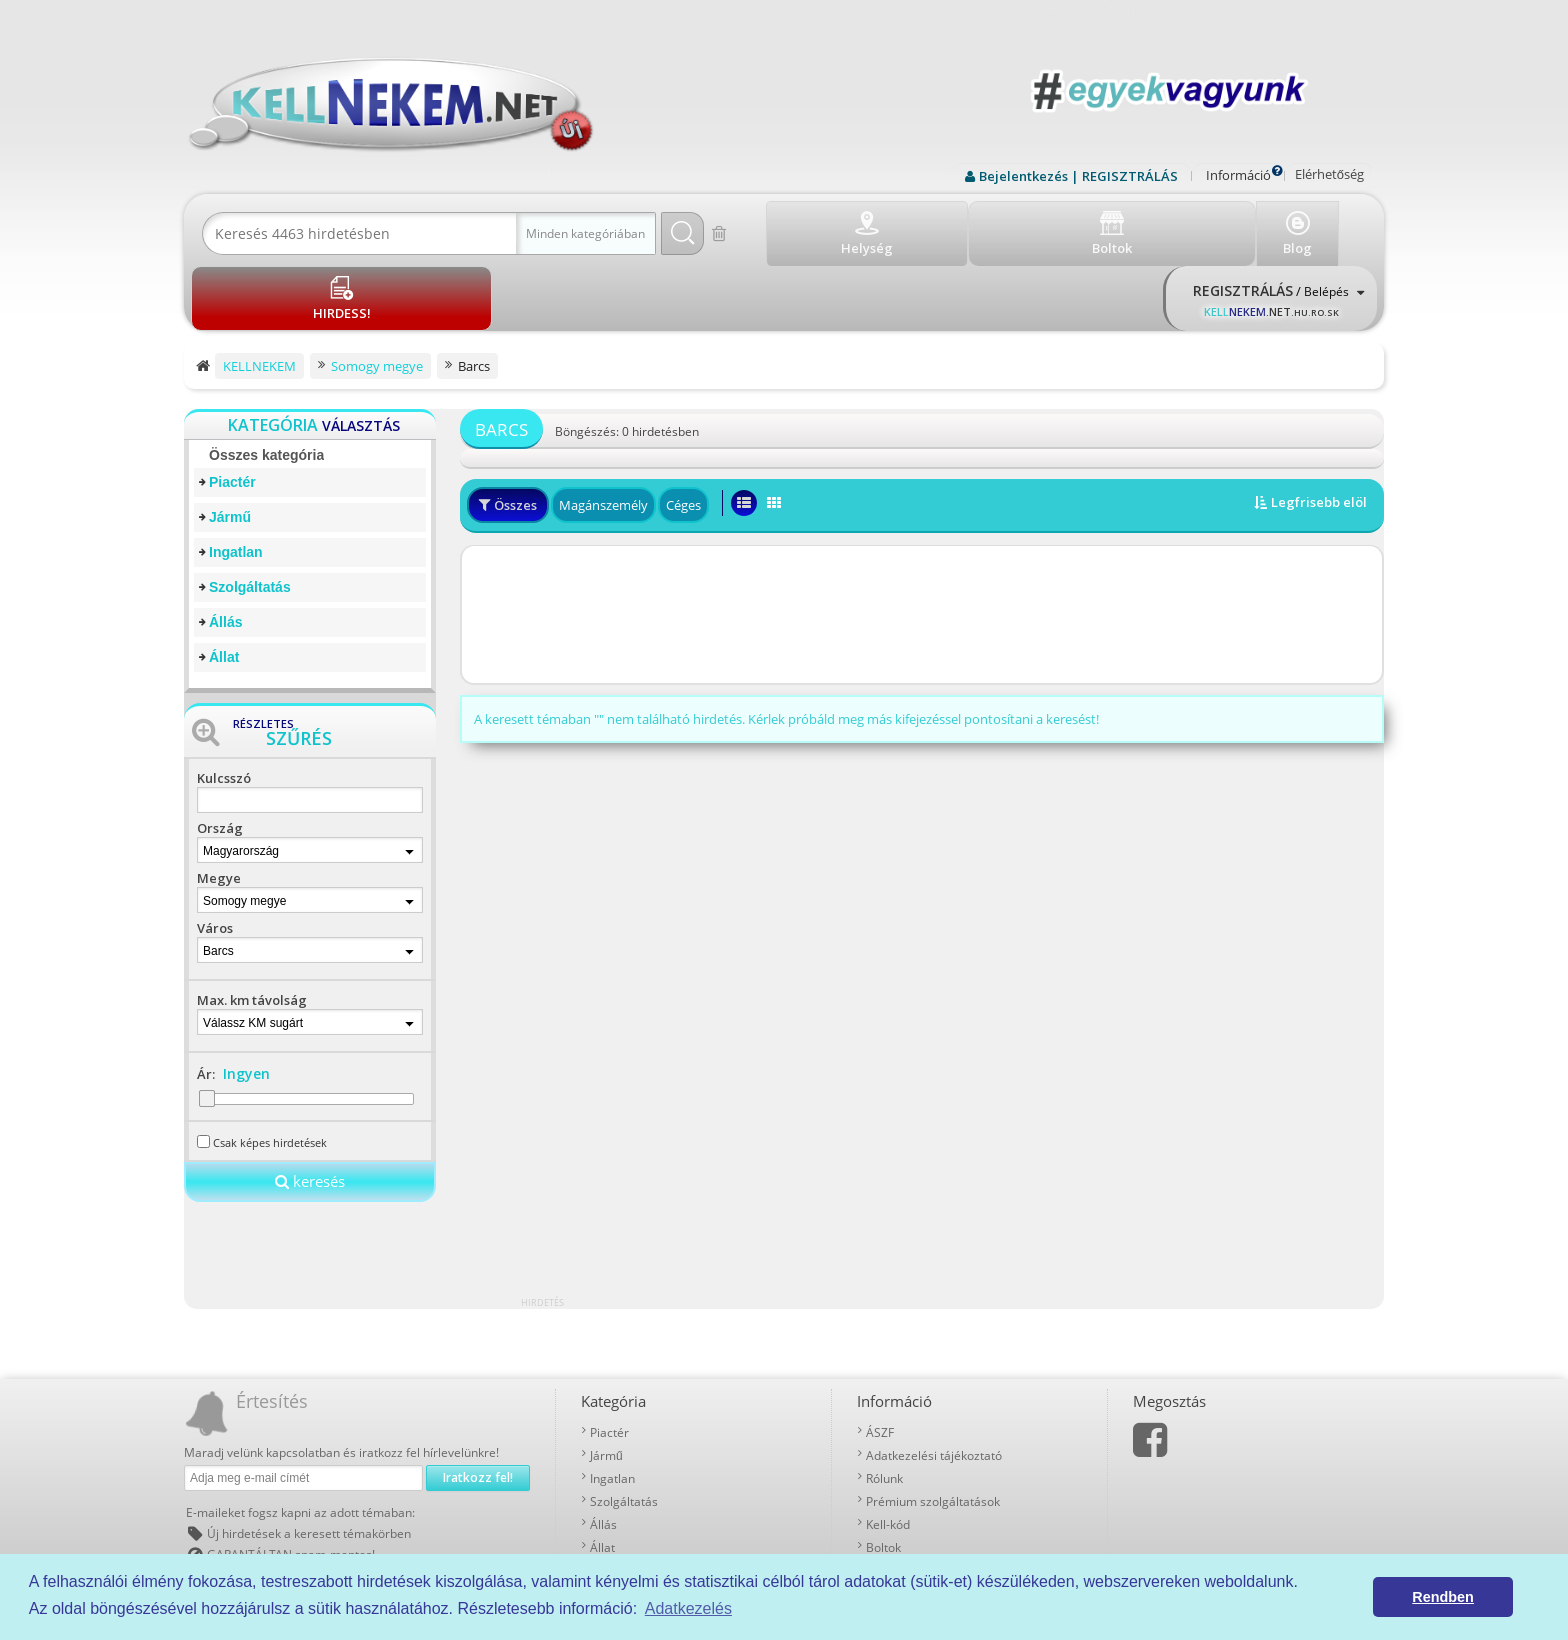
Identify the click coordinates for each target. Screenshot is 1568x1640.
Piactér (232, 410)
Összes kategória (266, 383)
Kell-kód (888, 1450)
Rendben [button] (1443, 1597)
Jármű (230, 445)
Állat (224, 585)
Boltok (883, 1473)
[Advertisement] (922, 544)
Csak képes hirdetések (270, 1069)
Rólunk (884, 1404)
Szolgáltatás (250, 515)
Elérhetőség (1329, 174)
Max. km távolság (252, 928)
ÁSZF (880, 1358)
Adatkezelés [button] (688, 1608)
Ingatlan (236, 480)
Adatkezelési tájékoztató (934, 1381)
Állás (225, 550)
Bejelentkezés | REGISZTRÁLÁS (1078, 176)
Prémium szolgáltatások (933, 1427)
